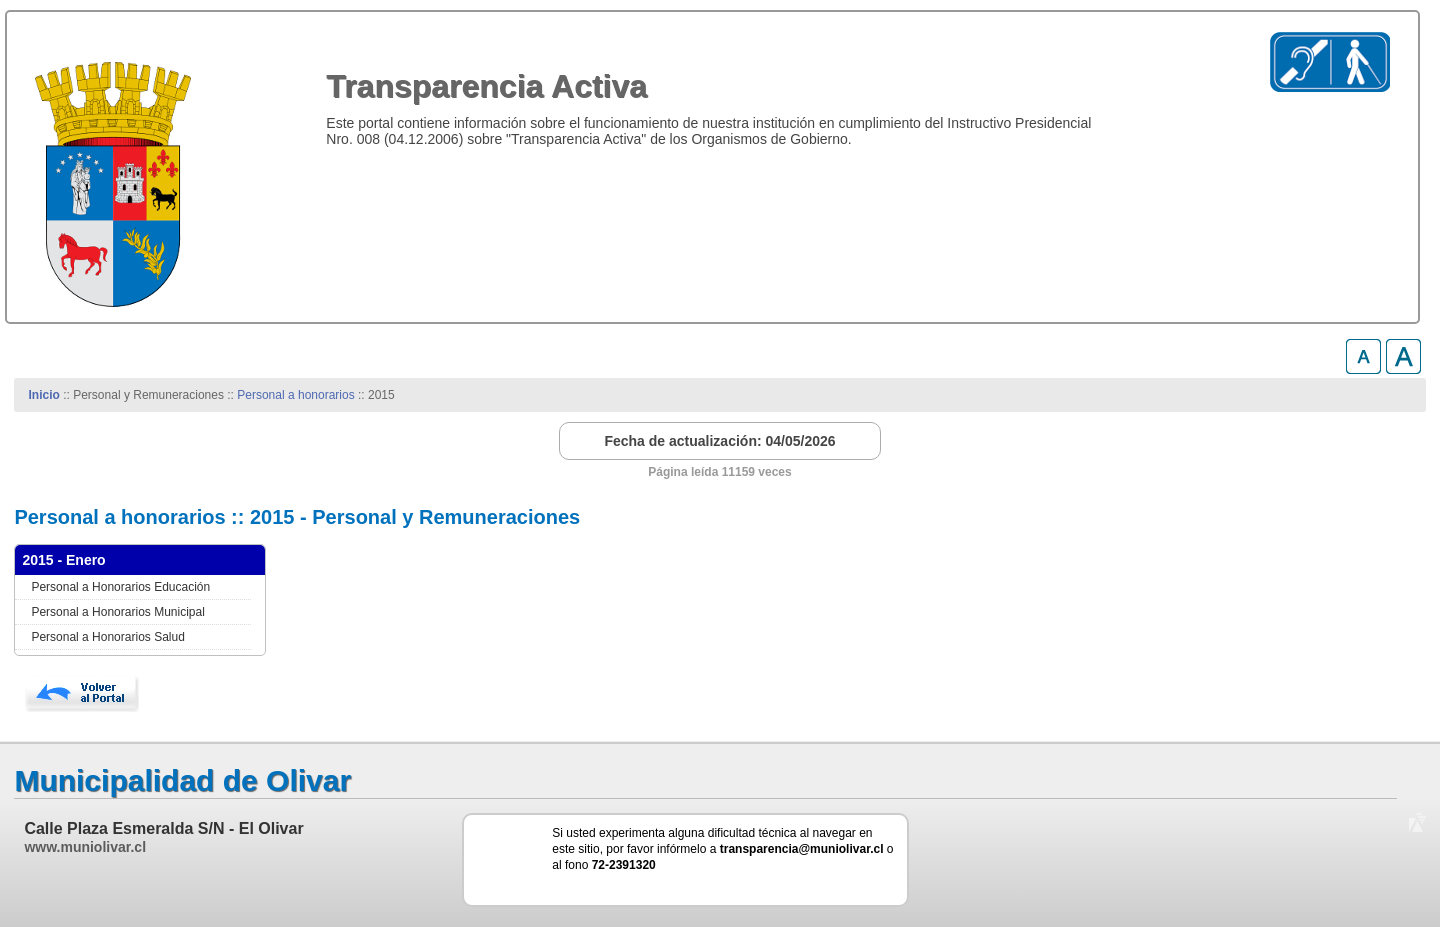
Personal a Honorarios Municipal (117, 612)
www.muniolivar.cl (85, 847)
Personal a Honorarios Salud (107, 637)
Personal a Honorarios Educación (120, 587)
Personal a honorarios (295, 395)
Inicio (44, 395)
